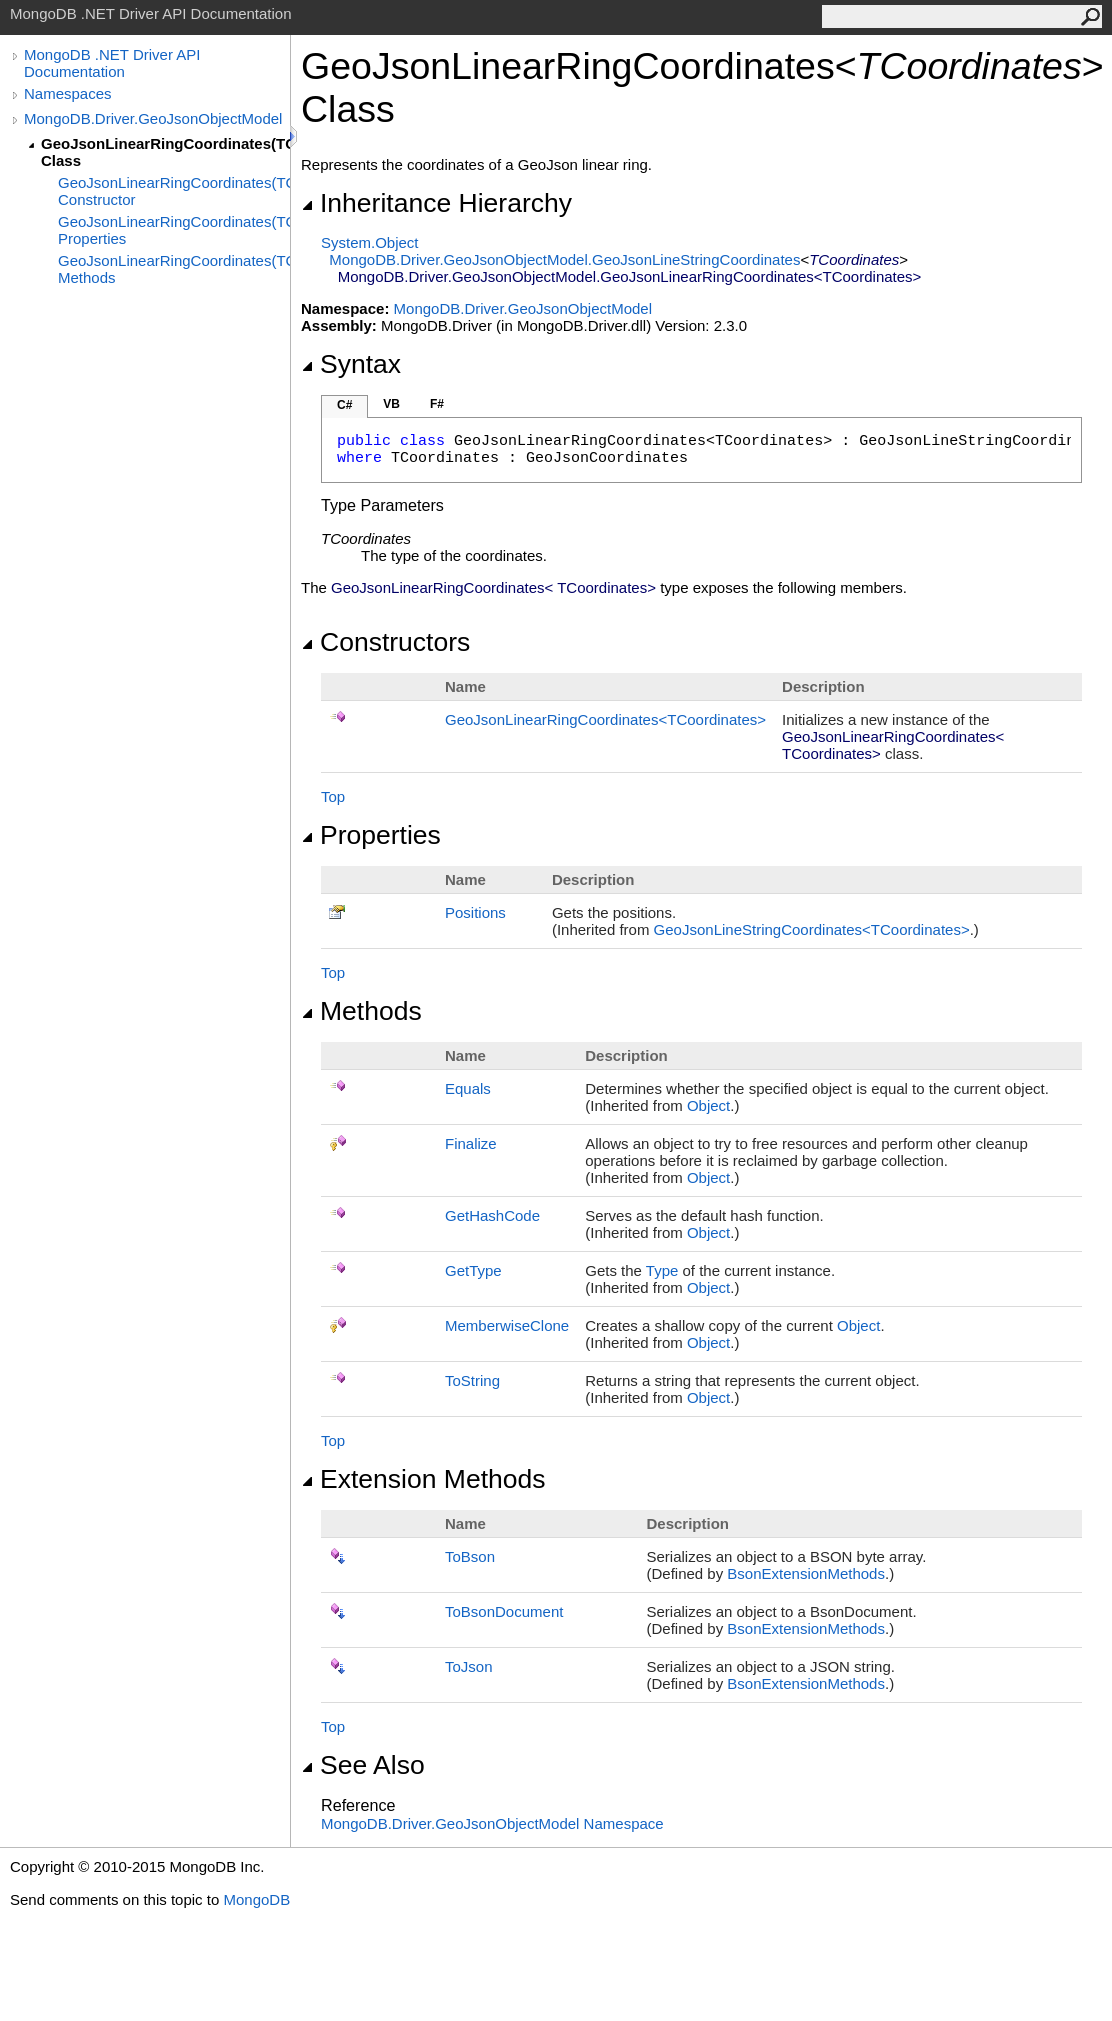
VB (391, 404)
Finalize (471, 1143)
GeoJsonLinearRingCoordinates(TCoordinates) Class (165, 152)
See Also (363, 1765)
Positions (475, 912)
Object (708, 1105)
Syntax (351, 364)
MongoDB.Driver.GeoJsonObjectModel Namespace (492, 1823)
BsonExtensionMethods (806, 1573)
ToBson (470, 1556)
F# (437, 404)
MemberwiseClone (507, 1325)
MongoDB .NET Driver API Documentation (112, 63)
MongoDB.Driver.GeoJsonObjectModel (153, 118)
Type (662, 1270)
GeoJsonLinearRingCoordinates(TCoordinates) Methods (174, 269)
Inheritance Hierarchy (436, 203)
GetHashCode (492, 1215)
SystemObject (370, 242)
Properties (371, 835)
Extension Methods (423, 1479)
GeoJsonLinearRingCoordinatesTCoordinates (605, 719)
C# (344, 405)
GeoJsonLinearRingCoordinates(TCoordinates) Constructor (174, 191)
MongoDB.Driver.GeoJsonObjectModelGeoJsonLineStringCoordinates (564, 259)
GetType (473, 1270)
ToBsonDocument (504, 1611)
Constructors (385, 642)
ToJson (469, 1666)
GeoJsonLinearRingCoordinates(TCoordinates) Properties (174, 230)
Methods (361, 1011)
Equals (468, 1088)
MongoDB (256, 1899)
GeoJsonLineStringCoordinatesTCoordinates (812, 929)
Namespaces (68, 93)
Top (333, 796)
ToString (472, 1380)
